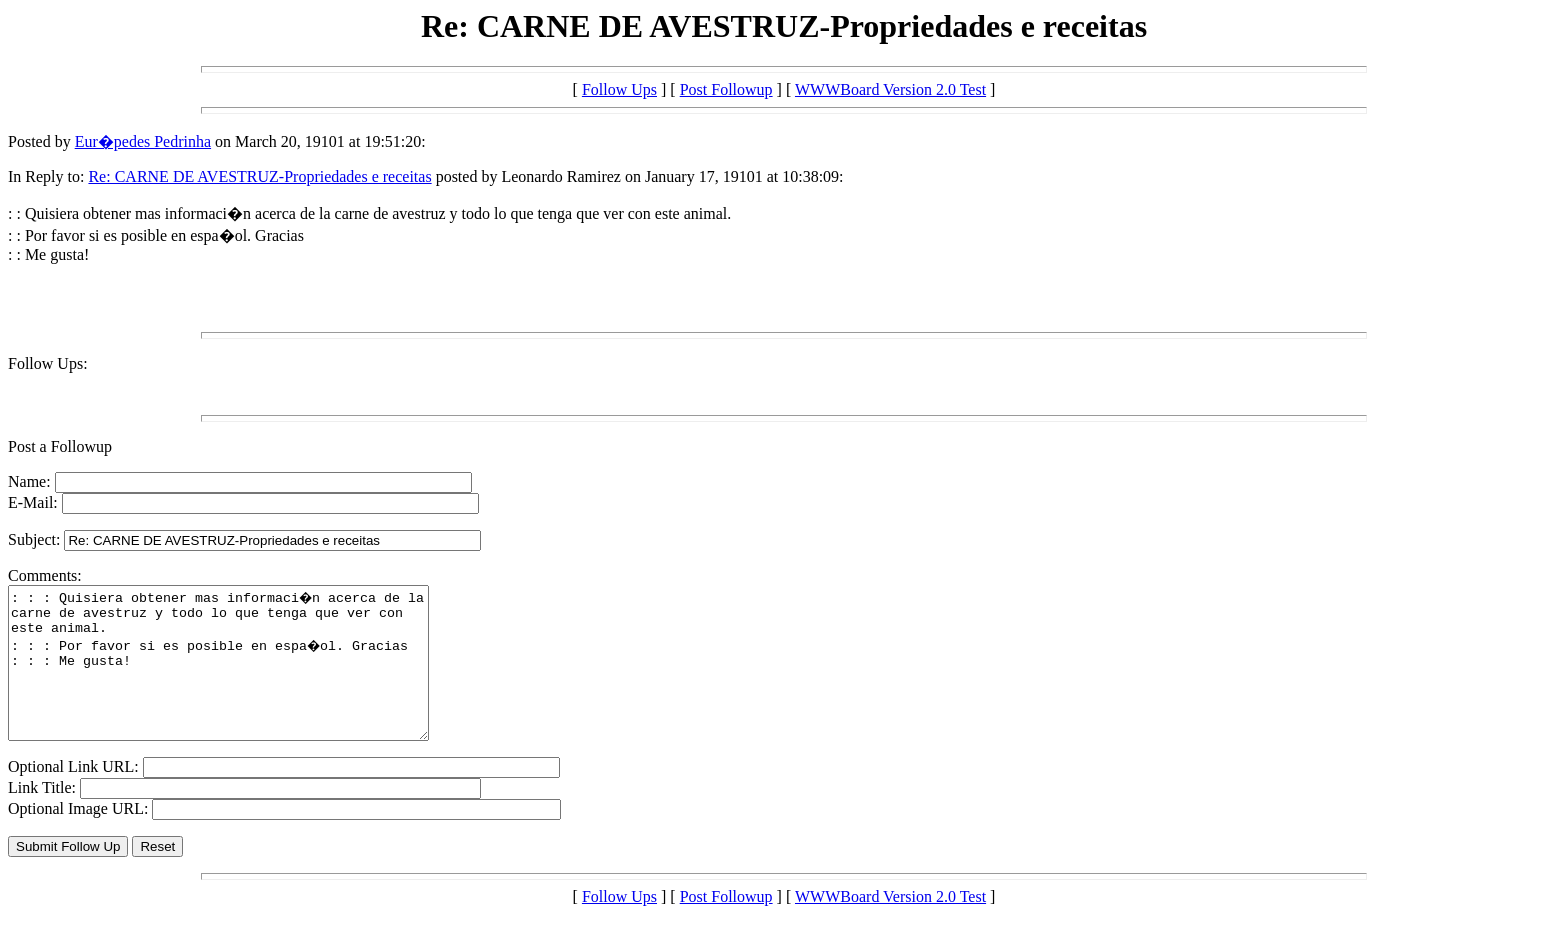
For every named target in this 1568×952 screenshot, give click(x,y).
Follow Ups (619, 89)
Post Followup (726, 89)
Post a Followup (60, 446)
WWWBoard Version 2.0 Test (890, 89)
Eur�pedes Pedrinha (143, 141)
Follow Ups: (48, 363)
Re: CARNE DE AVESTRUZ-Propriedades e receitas (259, 176)
